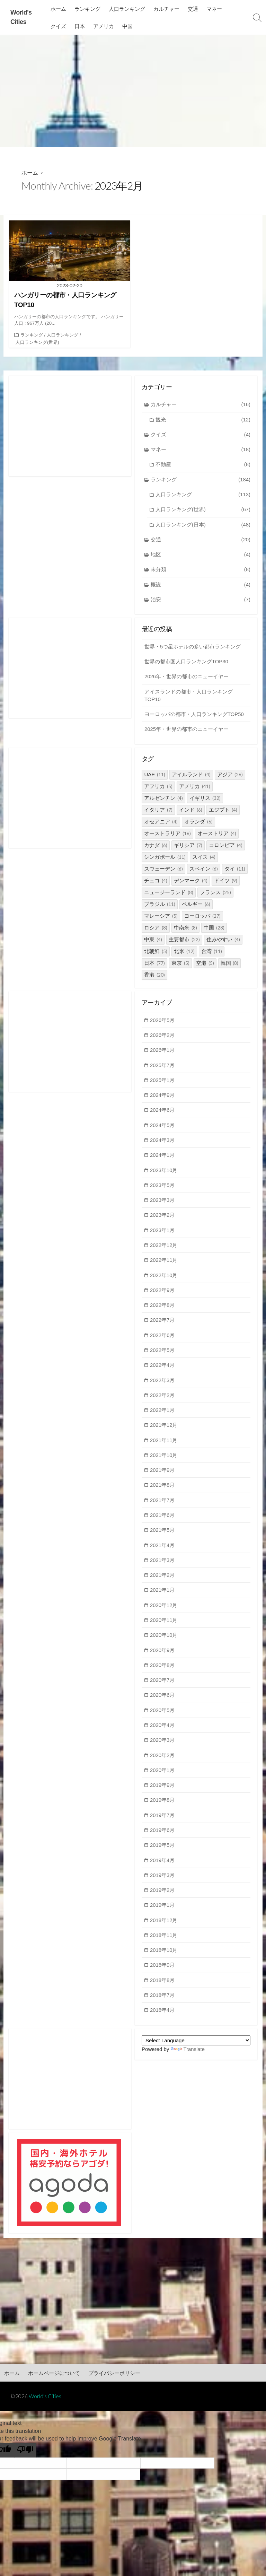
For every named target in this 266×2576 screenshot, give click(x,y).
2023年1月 (162, 1234)
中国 (128, 26)
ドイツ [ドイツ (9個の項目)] (225, 882)
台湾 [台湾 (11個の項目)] (211, 953)
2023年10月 (164, 1173)
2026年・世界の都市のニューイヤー (186, 678)
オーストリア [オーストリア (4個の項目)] (216, 835)
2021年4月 (162, 1550)
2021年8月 (162, 1490)
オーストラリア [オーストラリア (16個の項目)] (167, 835)
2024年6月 (162, 1113)
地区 (200, 556)
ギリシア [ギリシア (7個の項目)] (188, 847)
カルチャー (167, 9)
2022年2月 (162, 1400)
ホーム (58, 9)
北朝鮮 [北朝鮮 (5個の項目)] (155, 953)
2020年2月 (162, 1762)
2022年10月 (164, 1279)
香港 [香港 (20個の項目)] (154, 977)
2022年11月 (164, 1264)
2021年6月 (162, 1520)
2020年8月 (162, 1671)
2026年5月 (162, 1022)
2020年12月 (164, 1611)
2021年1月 (162, 1596)
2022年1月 (162, 1414)
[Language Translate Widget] (196, 2049)
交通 (193, 9)
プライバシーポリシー (114, 2381)
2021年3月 (162, 1566)
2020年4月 (162, 1732)
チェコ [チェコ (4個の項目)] (155, 882)
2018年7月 (162, 2003)
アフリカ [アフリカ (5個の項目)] (158, 788)
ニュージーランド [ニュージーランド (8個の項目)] (168, 894)
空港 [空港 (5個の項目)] (205, 965)
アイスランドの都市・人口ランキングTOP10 (188, 697)
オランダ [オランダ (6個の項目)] (198, 824)
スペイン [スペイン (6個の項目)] (203, 871)
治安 (200, 601)
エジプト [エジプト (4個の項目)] (223, 812)
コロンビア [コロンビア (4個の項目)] (225, 847)
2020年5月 (162, 1717)
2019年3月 (162, 1883)
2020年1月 (162, 1777)
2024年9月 (162, 1097)
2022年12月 (164, 1248)
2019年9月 (162, 1792)
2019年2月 (162, 1898)
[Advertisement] (133, 90)
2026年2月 (162, 1037)
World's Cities (45, 2405)
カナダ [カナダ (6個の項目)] (155, 847)
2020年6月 (162, 1701)
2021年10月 (164, 1460)
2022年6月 (162, 1339)
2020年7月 (162, 1686)
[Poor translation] (25, 2458)
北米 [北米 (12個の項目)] (184, 953)
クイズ (58, 26)
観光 (203, 420)
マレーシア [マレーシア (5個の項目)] (161, 918)
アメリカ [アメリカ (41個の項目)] (194, 788)
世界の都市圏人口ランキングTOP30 (186, 663)
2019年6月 (162, 1837)
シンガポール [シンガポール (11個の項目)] (165, 859)
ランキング (88, 9)
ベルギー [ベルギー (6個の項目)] (196, 906)
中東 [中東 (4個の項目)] (153, 941)
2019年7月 (162, 1822)
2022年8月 (162, 1309)
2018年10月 (164, 1958)
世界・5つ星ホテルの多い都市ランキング (192, 648)
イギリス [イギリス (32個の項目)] (205, 800)
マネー (214, 9)
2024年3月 (162, 1143)
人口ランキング (127, 9)
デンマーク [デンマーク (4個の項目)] (190, 882)
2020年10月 (164, 1641)
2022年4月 (162, 1369)
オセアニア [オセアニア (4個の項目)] (161, 824)
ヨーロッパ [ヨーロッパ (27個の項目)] (202, 918)
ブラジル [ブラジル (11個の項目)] (159, 906)
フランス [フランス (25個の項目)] (215, 894)
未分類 (200, 571)
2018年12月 (164, 1928)
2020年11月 (164, 1626)
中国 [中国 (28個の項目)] (214, 930)
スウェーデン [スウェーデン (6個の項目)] (163, 871)
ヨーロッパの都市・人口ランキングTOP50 (194, 716)
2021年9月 (162, 1475)
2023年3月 (162, 1203)
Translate (188, 2057)
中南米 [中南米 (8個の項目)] (185, 930)
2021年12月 (164, 1430)
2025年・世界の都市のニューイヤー (186, 731)
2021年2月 (162, 1580)
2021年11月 (164, 1445)
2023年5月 (162, 1188)
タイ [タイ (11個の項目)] (234, 871)
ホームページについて (54, 2381)
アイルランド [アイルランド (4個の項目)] (191, 776)
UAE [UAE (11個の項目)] (154, 776)
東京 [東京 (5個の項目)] (180, 965)
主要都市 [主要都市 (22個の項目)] (184, 941)
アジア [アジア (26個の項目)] (230, 776)
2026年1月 (162, 1052)
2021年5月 (162, 1535)
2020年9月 (162, 1656)
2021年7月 (162, 1505)
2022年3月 (162, 1384)
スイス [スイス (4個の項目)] (203, 859)
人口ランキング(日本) (203, 526)
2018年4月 (162, 2018)
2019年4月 (162, 1867)
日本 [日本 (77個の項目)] (154, 965)
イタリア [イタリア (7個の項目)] (158, 812)
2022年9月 (162, 1294)
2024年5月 (162, 1128)
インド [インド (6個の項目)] (190, 812)
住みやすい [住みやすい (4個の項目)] (223, 941)
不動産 (203, 465)
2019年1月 (162, 1913)
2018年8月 (162, 1988)
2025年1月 (162, 1082)
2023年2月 (162, 1218)
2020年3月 (162, 1747)
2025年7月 (162, 1067)
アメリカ (104, 26)
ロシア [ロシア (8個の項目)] (155, 930)
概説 (200, 586)
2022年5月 (162, 1354)
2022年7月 (162, 1324)
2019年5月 (162, 1852)
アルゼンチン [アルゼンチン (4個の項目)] (163, 800)
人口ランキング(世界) (37, 342)
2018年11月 (164, 1943)
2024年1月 (162, 1158)
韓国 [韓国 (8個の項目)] (230, 965)
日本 (80, 26)
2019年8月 (162, 1807)
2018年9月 (162, 1973)
